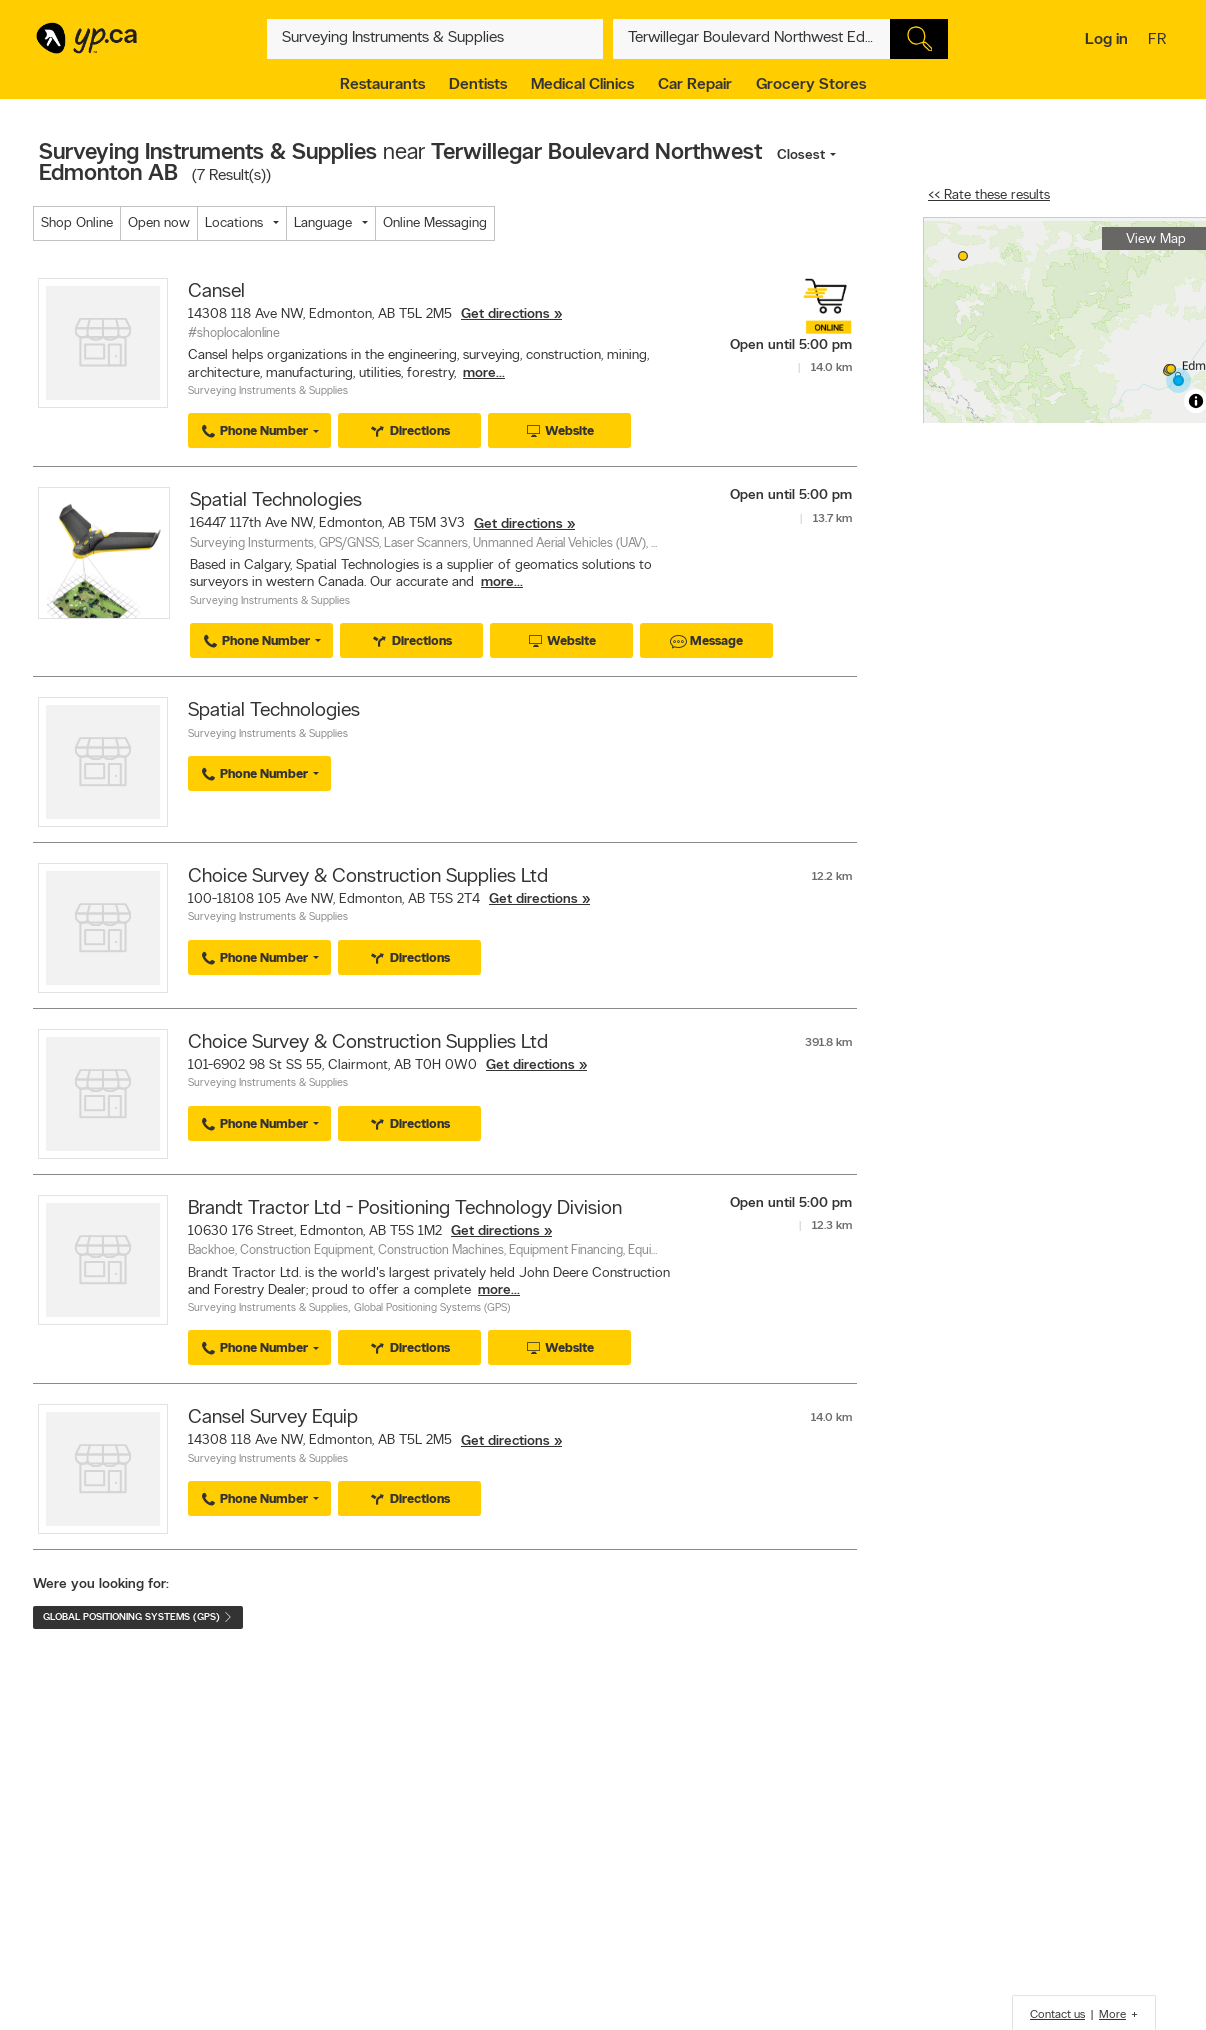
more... (484, 373)
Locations (234, 223)
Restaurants (382, 85)
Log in (1106, 40)
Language (323, 223)
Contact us (1057, 2015)
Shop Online (77, 223)
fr (1159, 41)
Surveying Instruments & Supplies (268, 391)
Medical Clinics (582, 85)
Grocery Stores (811, 85)
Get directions (505, 314)
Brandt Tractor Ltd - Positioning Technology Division (405, 1209)
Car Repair (695, 85)
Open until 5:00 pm (791, 345)
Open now (159, 223)
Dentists (478, 85)
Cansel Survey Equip (273, 1418)
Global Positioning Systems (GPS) (432, 1308)
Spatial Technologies (276, 501)
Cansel (216, 292)
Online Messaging (435, 223)
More (1112, 2015)
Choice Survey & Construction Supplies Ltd (368, 877)
